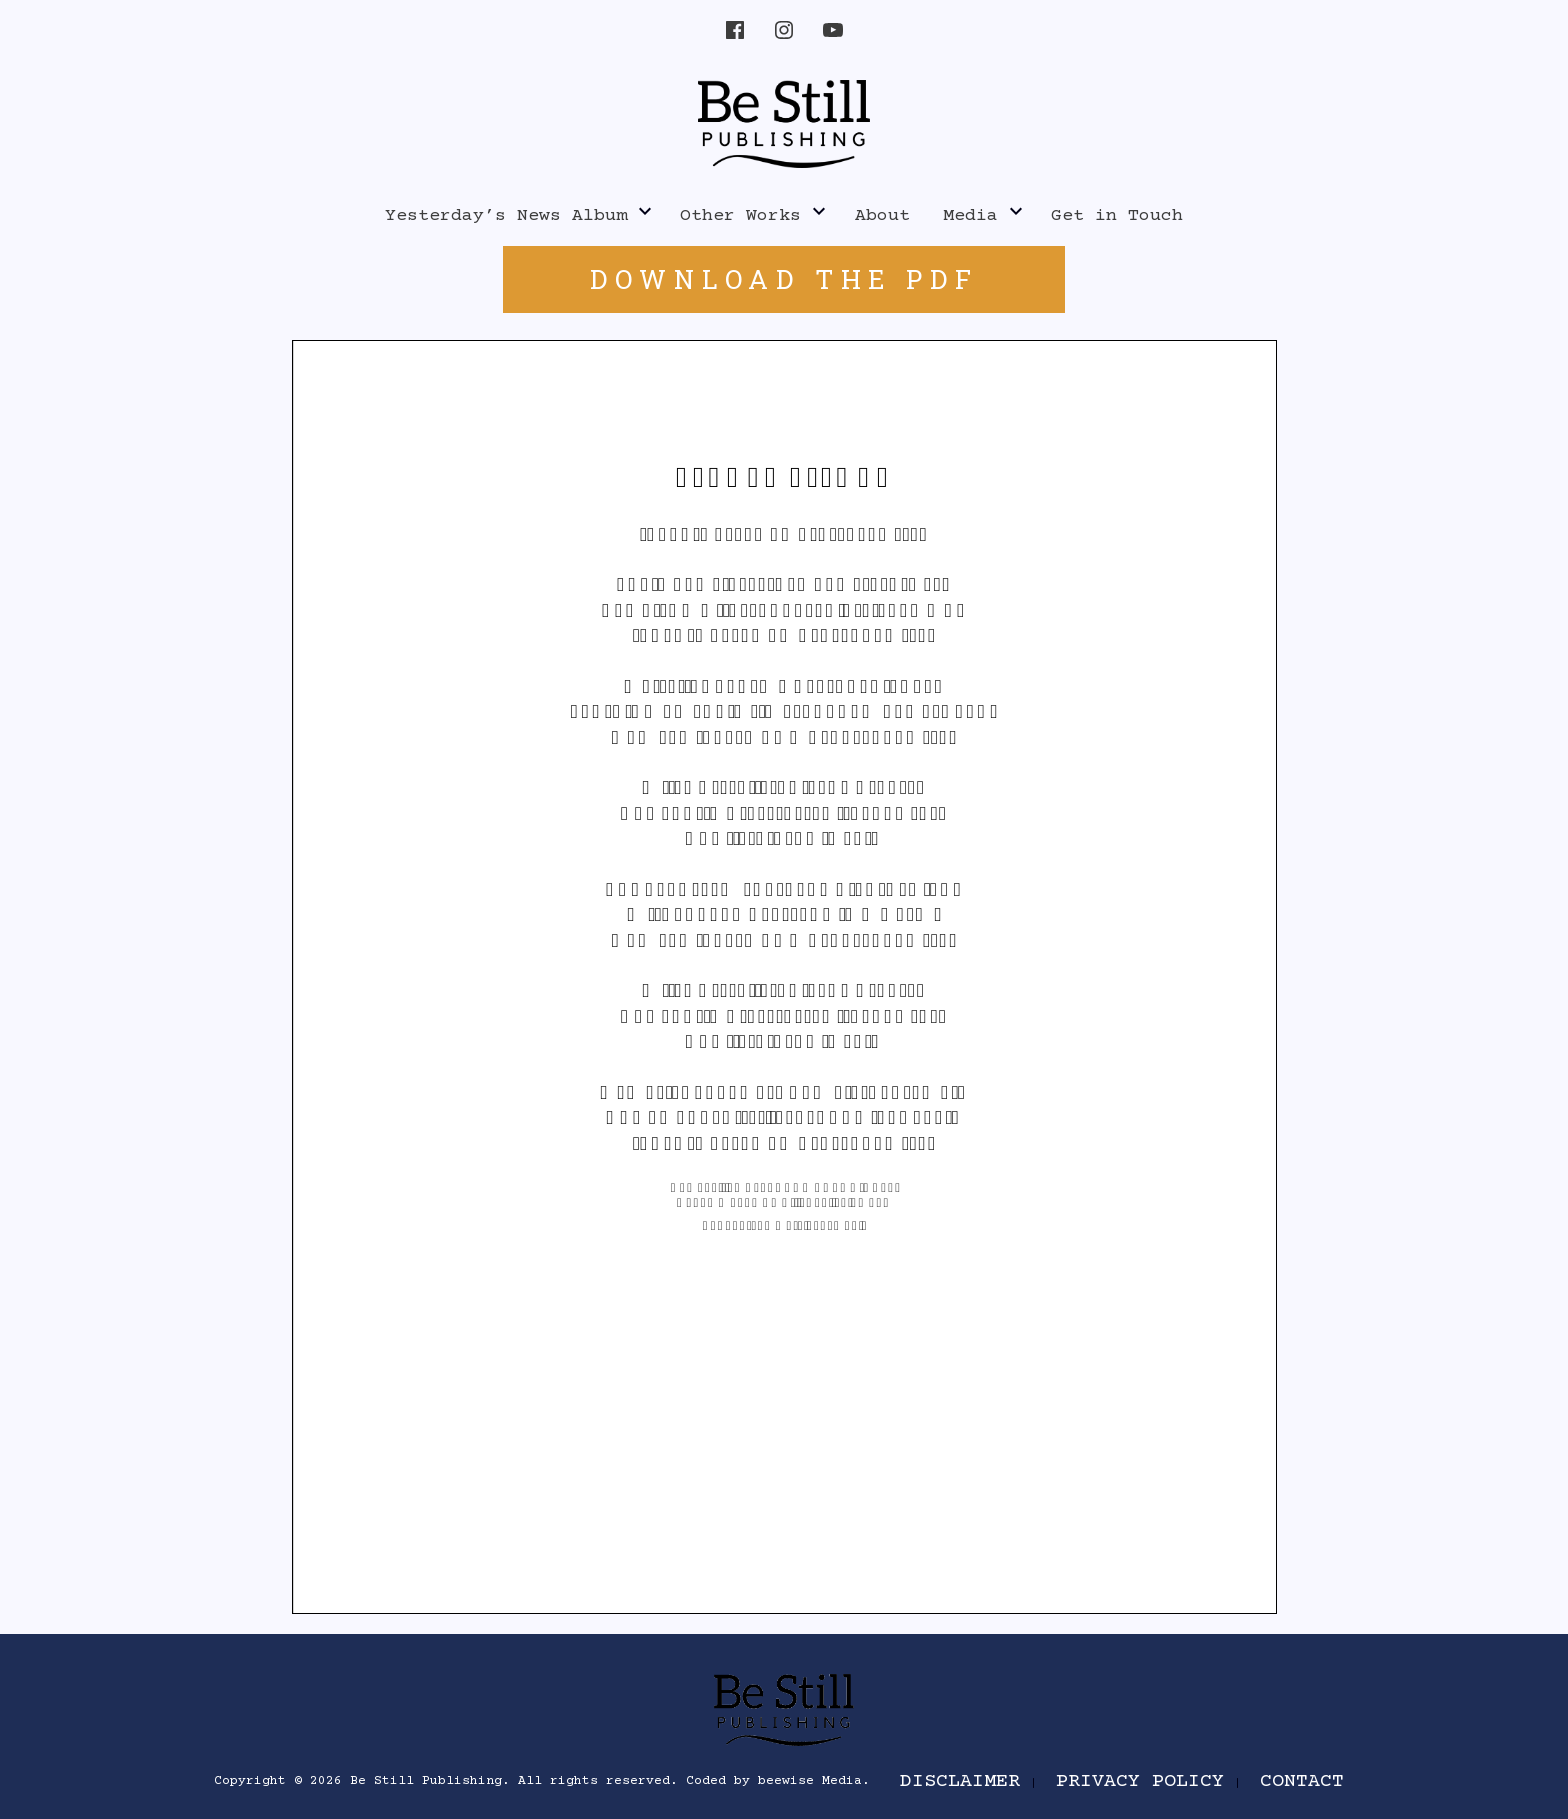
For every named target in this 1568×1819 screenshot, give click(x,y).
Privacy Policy (1140, 1781)
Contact (1302, 1781)
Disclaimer (960, 1781)
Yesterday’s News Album (506, 216)
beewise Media (810, 1781)
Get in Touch (1117, 216)
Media (970, 216)
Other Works (740, 216)
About (882, 216)
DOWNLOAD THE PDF (784, 279)
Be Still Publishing (426, 1781)
